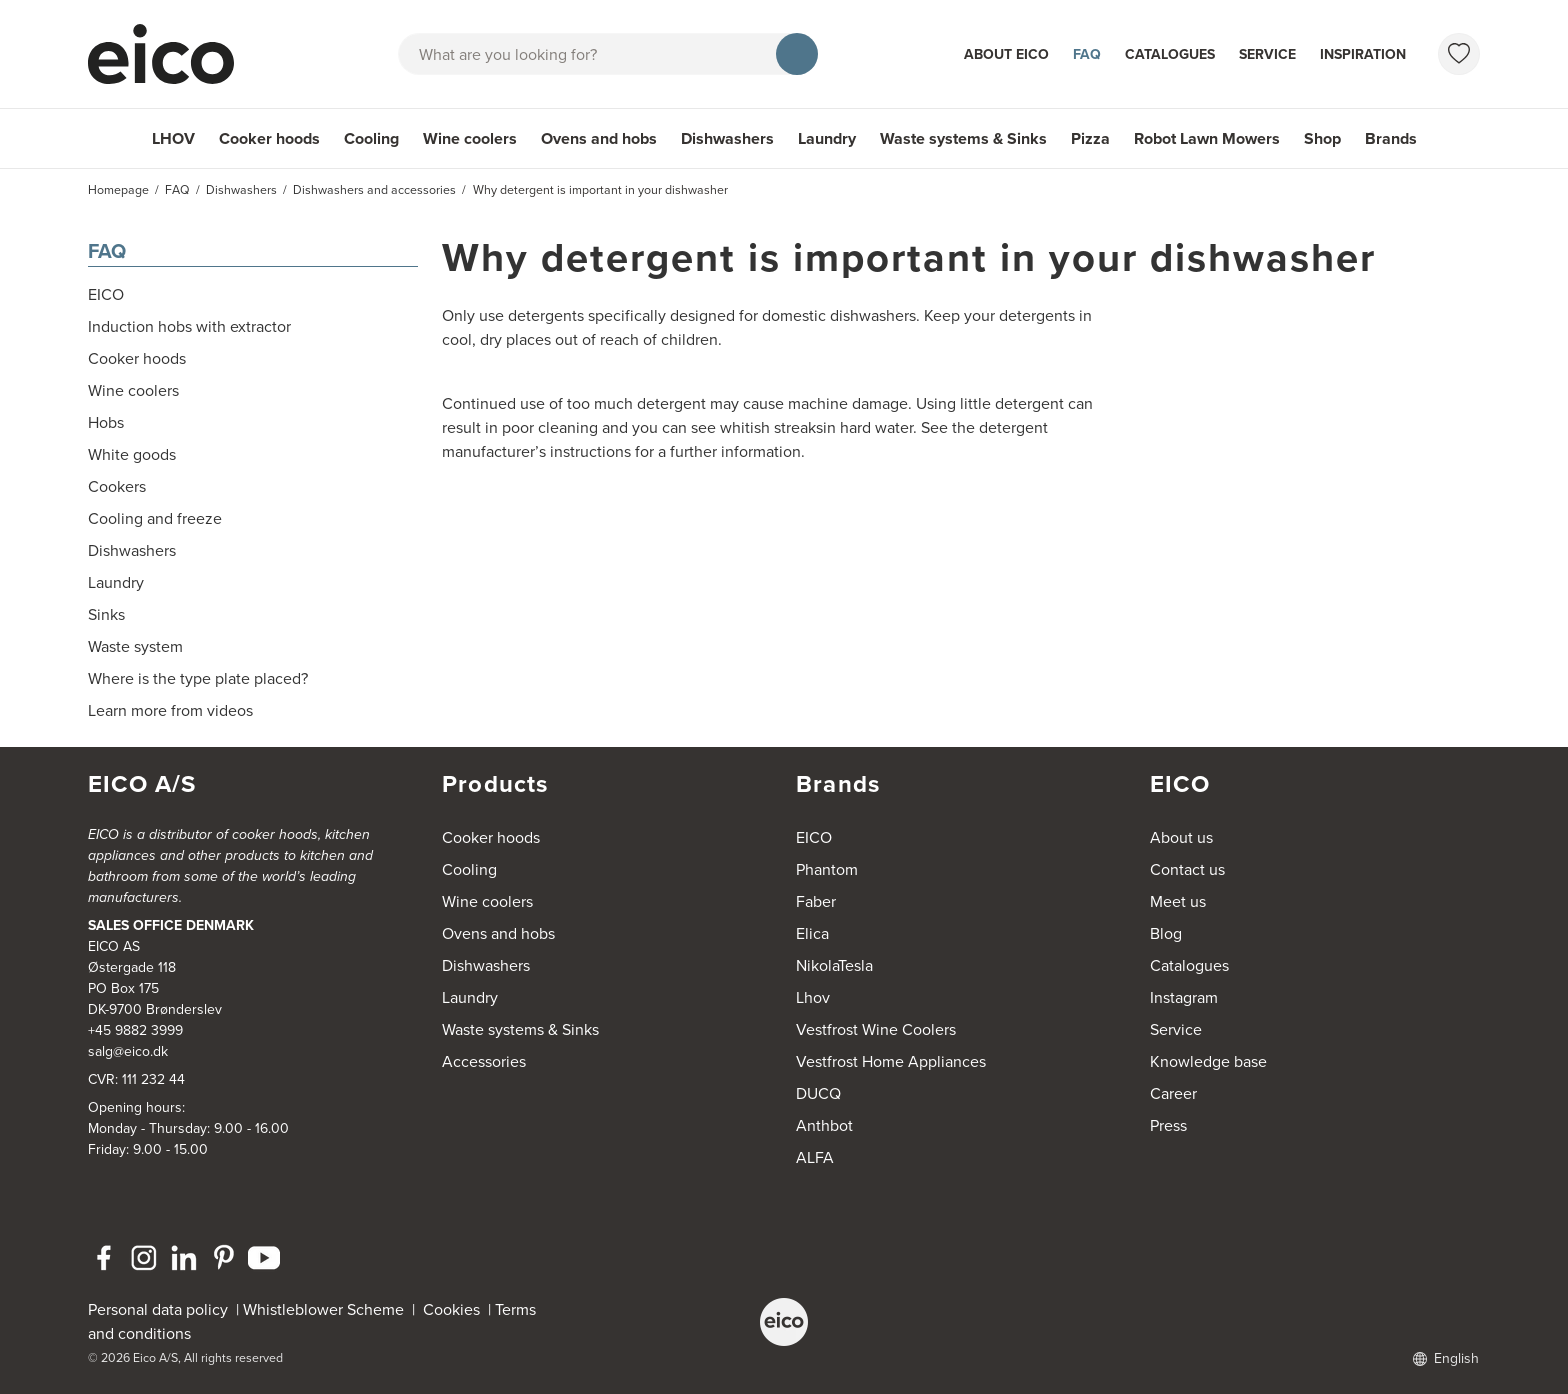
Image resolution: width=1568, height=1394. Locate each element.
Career (1173, 1093)
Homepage (118, 190)
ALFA (815, 1157)
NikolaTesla (834, 965)
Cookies (455, 1309)
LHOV (173, 138)
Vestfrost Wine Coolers (876, 1029)
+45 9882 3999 (135, 1030)
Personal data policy (158, 1309)
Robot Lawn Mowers (1207, 138)
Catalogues (1170, 54)
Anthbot (824, 1125)
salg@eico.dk (128, 1051)
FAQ (1087, 54)
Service (1267, 54)
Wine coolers (470, 138)
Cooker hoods (269, 138)
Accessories (484, 1061)
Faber (816, 901)
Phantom (827, 869)
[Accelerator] (170, 54)
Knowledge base (1208, 1061)
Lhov (813, 997)
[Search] (797, 54)
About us (1181, 837)
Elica (812, 933)
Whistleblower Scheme (323, 1309)
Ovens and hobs (599, 138)
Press (1168, 1125)
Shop (1322, 138)
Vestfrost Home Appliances (891, 1061)
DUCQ (818, 1093)
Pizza (1090, 138)
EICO (814, 837)
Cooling (371, 138)
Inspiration (1363, 54)
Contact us (1187, 869)
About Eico (1006, 54)
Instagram (1184, 997)
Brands (1391, 138)
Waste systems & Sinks (963, 138)
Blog (1166, 933)
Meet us (1178, 901)
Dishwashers (727, 138)
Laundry (827, 138)
